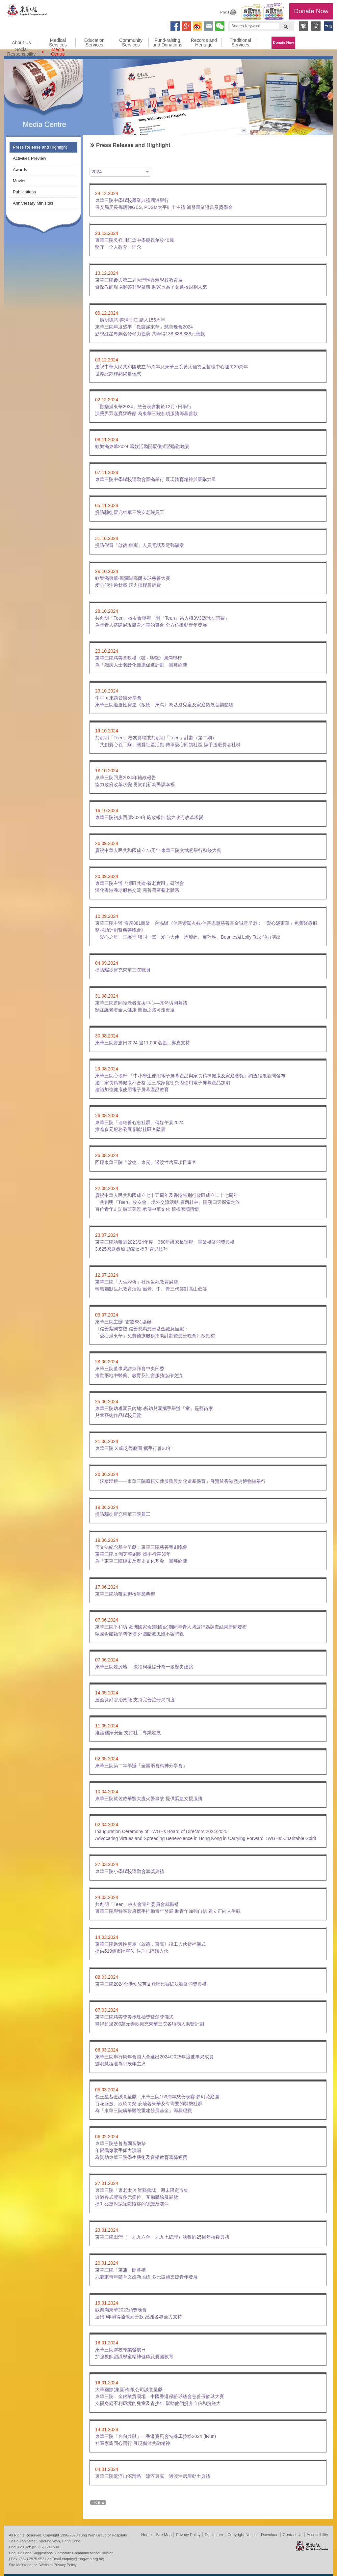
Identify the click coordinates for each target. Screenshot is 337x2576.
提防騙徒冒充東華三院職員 (122, 970)
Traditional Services (240, 42)
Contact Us (292, 2535)
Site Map (163, 2535)
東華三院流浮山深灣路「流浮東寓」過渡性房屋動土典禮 (152, 2476)
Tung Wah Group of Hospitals (27, 12)
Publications (24, 191)
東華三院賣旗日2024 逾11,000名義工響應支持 (142, 1042)
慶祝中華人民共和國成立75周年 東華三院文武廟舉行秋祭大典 (158, 850)
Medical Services (58, 42)
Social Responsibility (21, 51)
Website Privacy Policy (58, 2565)
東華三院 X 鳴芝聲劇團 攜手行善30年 (133, 1448)
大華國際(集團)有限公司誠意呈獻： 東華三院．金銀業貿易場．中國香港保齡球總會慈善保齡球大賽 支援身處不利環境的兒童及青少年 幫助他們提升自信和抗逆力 (159, 2396)
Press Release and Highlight (40, 147)
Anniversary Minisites (33, 203)
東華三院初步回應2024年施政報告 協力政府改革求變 (149, 817)
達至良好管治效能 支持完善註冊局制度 (135, 1699)
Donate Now (311, 11)
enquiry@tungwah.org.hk (82, 2559)
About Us (21, 42)
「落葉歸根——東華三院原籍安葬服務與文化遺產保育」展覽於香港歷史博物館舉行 (180, 1481)
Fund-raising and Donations (167, 42)
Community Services (131, 42)
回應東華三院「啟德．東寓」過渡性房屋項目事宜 (145, 1162)
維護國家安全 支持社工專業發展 (128, 1732)
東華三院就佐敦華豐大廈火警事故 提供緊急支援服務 (148, 1798)
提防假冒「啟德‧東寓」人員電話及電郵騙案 (139, 545)
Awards (20, 169)
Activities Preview (29, 158)
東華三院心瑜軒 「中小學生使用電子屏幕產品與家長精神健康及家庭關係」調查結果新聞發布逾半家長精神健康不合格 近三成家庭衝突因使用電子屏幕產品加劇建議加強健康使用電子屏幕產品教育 (190, 1082)
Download (269, 2535)
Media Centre (58, 51)
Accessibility (317, 2535)
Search (285, 26)
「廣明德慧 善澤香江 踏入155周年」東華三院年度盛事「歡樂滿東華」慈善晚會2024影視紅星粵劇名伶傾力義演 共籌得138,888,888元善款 (150, 326)
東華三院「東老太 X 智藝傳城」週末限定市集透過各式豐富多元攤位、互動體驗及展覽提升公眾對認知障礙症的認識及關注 (141, 2197)
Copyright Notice (242, 2535)
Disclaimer (214, 2535)
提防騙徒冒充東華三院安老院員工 (129, 512)
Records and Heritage (204, 42)
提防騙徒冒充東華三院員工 (122, 1514)
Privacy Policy (188, 2535)
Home (146, 2535)
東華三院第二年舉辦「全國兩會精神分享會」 (141, 1765)
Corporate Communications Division (84, 2553)
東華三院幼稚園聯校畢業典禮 (125, 1594)
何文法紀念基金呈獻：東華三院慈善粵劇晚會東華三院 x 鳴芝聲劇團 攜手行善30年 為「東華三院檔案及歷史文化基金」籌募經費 (141, 1554)
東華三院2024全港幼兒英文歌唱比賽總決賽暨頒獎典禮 (151, 1984)
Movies (19, 180)
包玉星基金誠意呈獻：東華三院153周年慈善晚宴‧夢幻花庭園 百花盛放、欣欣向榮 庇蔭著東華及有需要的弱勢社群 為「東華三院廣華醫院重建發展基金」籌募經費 (157, 2103)
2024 (96, 171)
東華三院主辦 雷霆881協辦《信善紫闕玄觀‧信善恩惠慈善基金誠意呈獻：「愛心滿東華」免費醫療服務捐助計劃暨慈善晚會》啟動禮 (155, 1328)
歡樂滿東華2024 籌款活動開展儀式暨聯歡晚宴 (142, 446)
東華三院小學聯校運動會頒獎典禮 (129, 1871)
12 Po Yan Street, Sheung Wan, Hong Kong (44, 2541)
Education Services (94, 42)
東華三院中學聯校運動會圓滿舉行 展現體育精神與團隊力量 (155, 479)
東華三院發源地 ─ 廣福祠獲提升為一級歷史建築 (144, 1666)
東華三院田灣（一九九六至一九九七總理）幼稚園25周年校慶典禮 (162, 2237)
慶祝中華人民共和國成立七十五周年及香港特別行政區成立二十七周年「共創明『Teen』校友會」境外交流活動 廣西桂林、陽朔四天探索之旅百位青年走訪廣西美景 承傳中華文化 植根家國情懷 (167, 1202)
